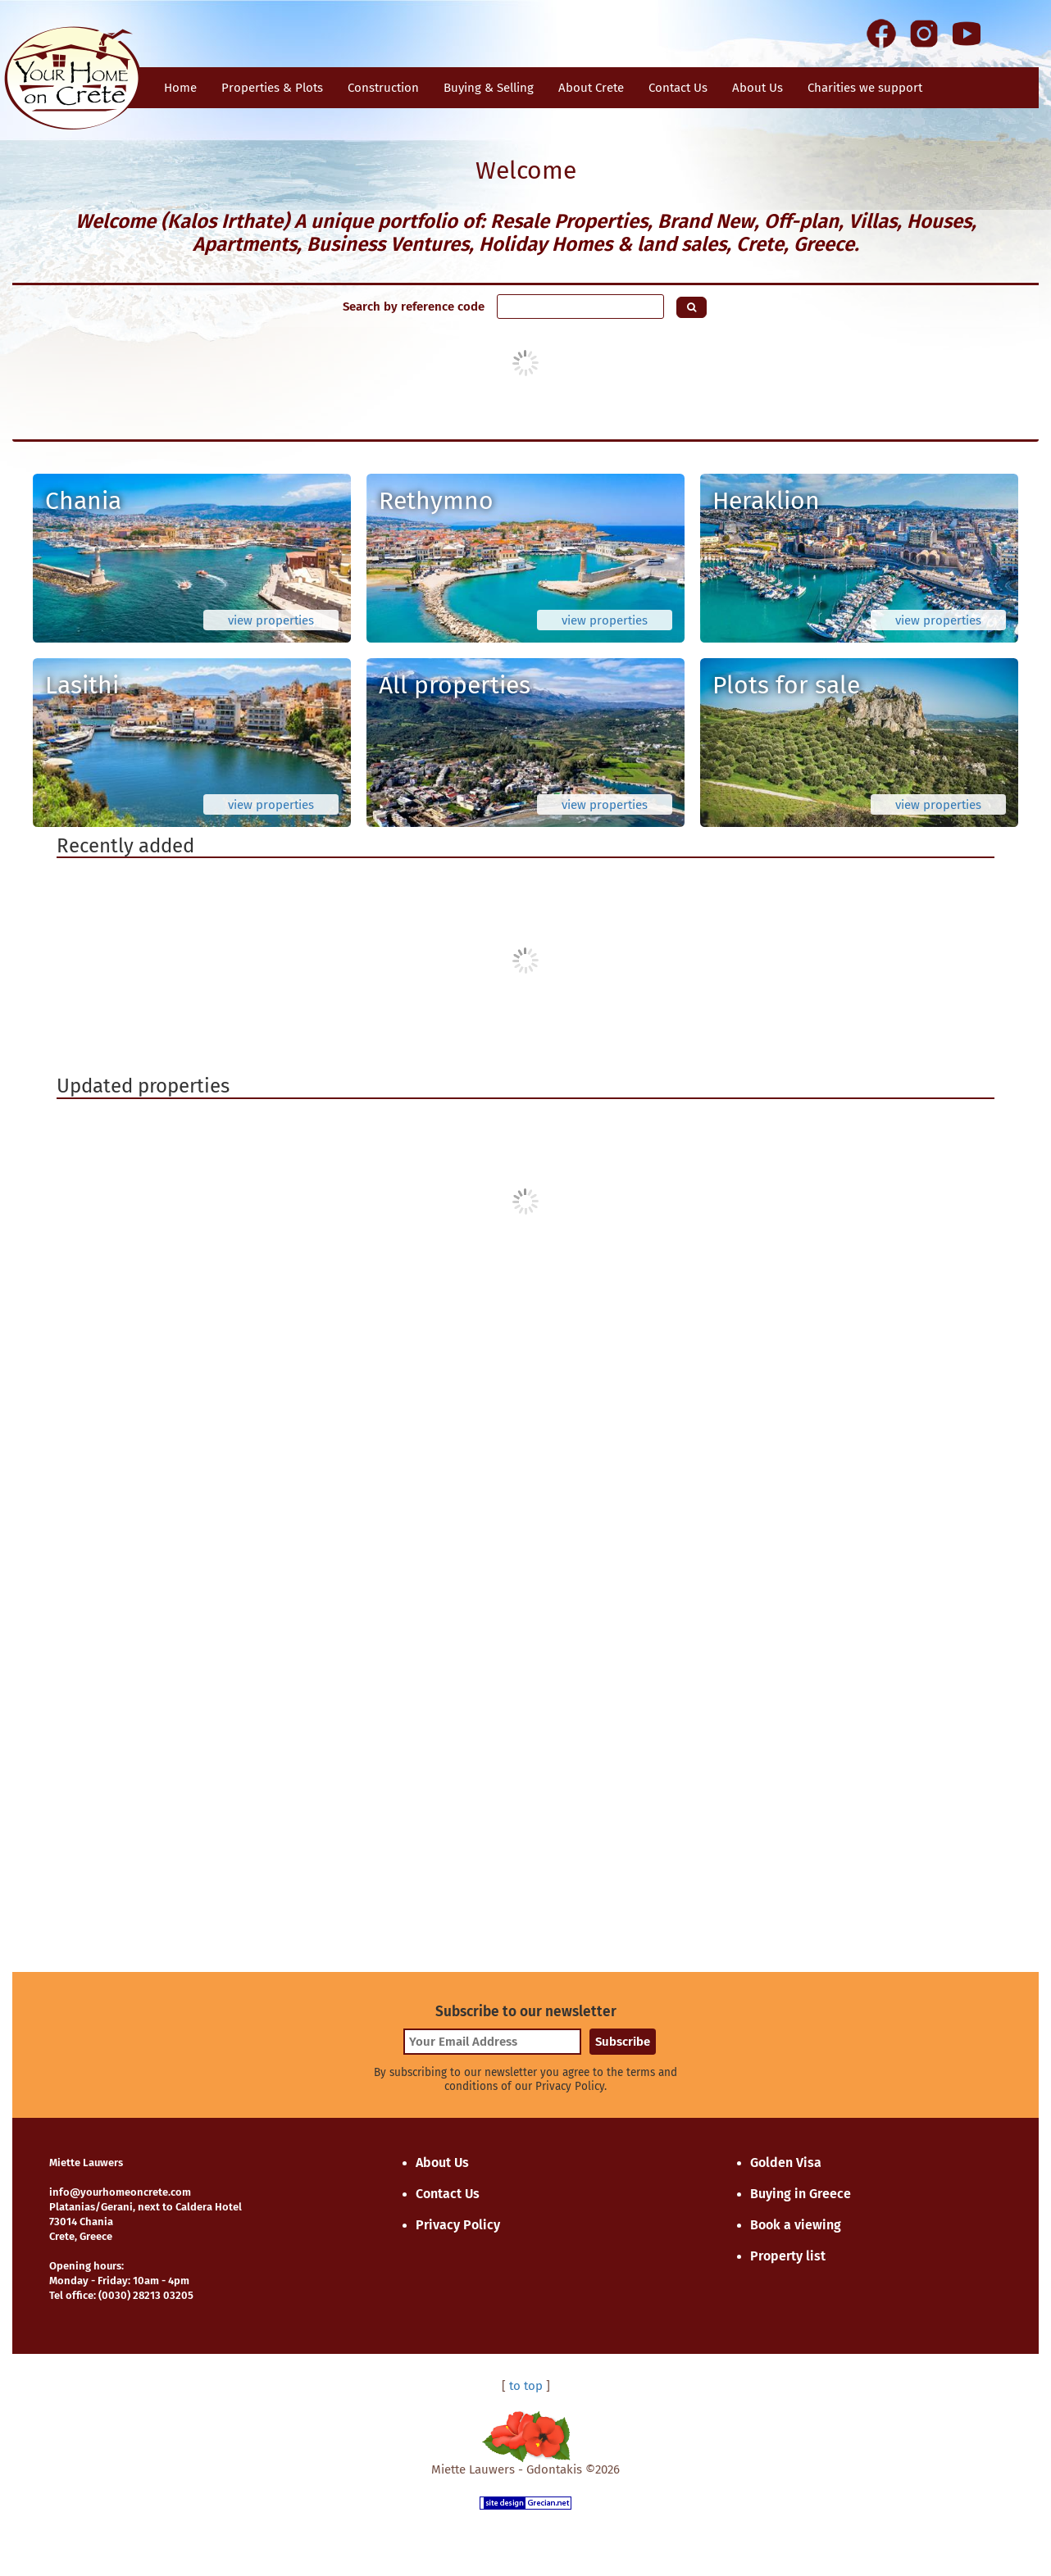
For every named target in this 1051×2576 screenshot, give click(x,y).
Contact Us (448, 2193)
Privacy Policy (458, 2225)
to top (526, 2385)
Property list (788, 2256)
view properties (271, 620)
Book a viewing (795, 2225)
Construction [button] (383, 87)
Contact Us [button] (677, 87)
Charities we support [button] (865, 87)
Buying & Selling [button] (489, 87)
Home (180, 87)
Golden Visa (785, 2162)
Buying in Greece (800, 2193)
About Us (757, 87)
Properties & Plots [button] (272, 87)
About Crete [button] (591, 87)
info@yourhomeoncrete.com (120, 2192)
